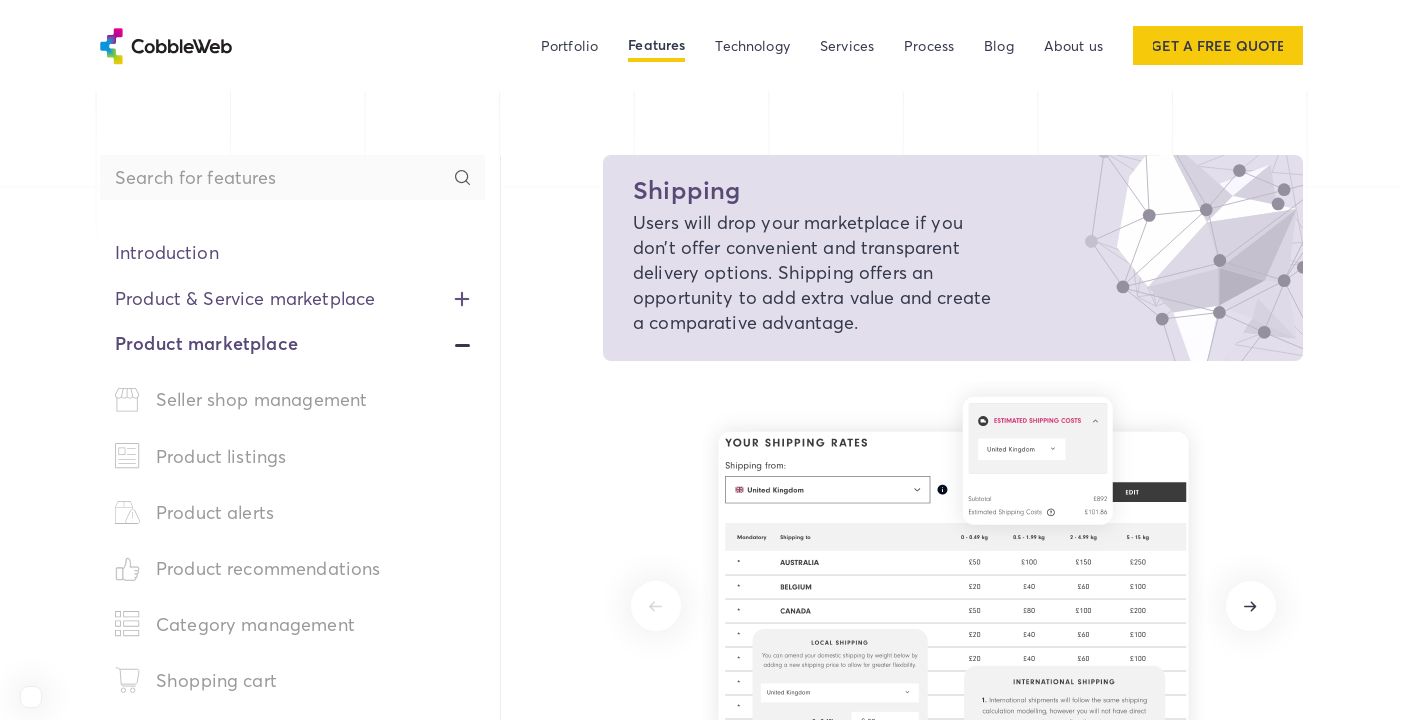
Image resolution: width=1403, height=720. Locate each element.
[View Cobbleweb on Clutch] (31, 697)
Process (929, 45)
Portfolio (569, 45)
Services (847, 45)
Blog (999, 45)
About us (1073, 45)
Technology (752, 45)
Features (656, 45)
